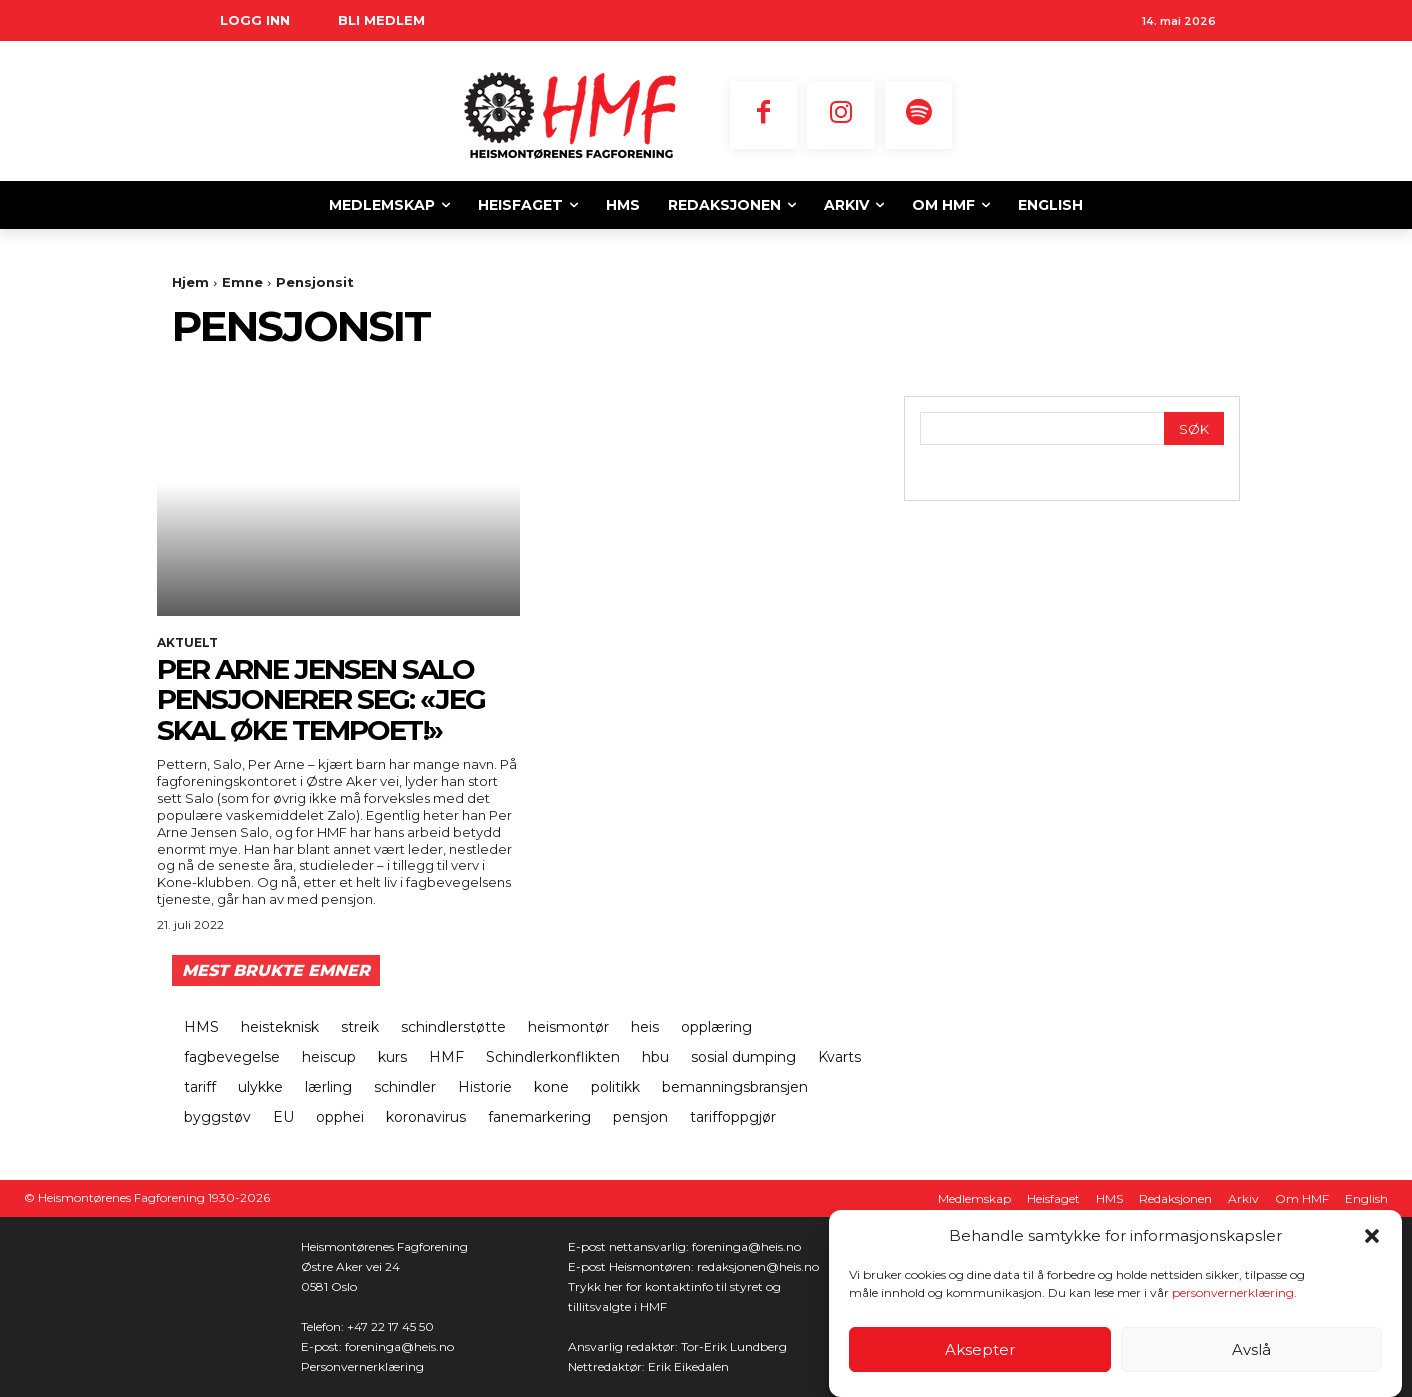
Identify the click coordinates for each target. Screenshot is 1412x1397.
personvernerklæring (1233, 1292)
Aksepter (980, 1349)
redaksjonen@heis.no (758, 1266)
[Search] (1194, 428)
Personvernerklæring (362, 1366)
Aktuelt (187, 643)
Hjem (190, 282)
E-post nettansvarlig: (630, 1246)
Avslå (1251, 1349)
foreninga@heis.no (399, 1346)
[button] (1372, 1236)
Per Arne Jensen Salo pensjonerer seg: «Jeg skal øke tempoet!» (321, 700)
